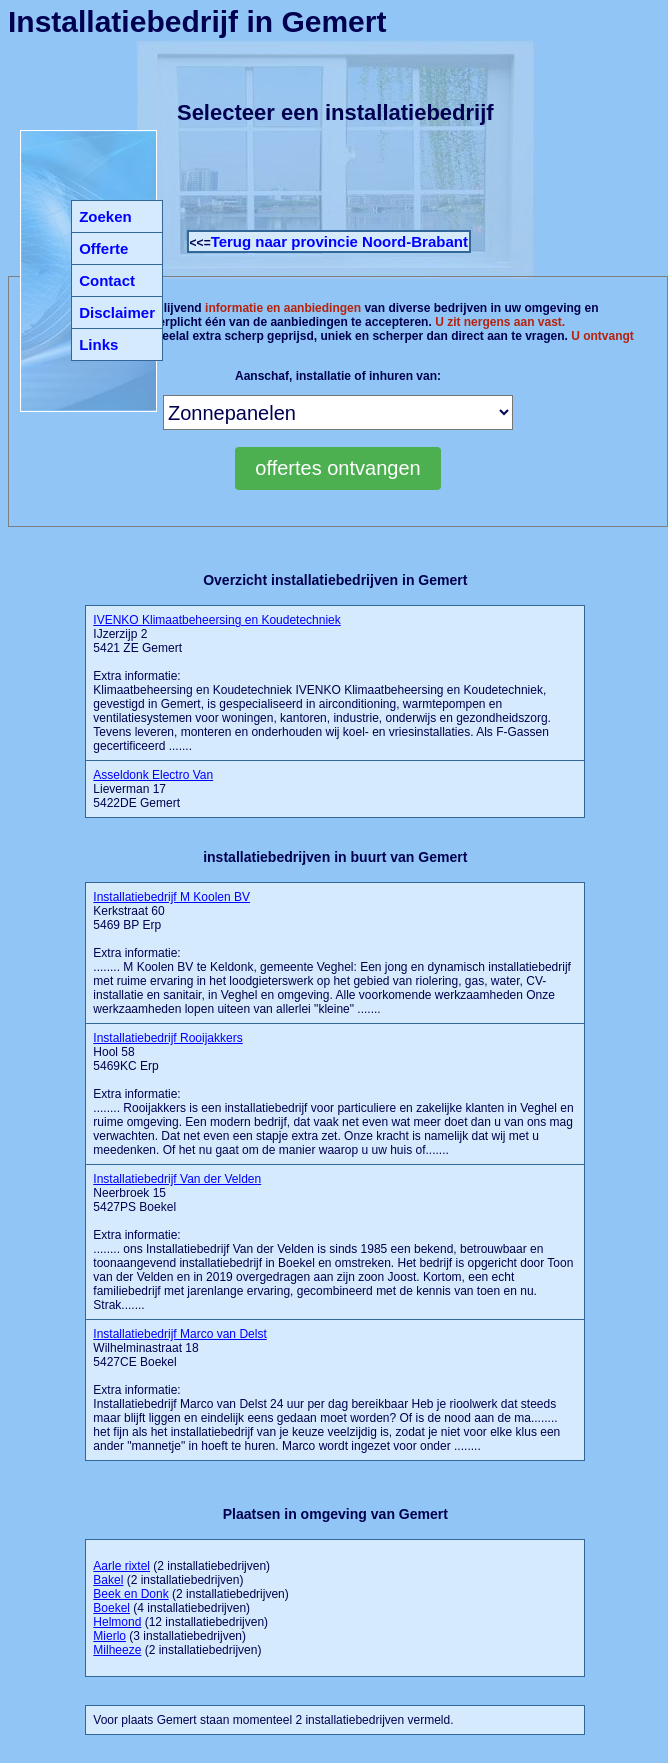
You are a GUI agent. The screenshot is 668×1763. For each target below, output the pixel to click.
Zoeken (105, 216)
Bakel (108, 1580)
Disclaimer (117, 312)
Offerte (103, 248)
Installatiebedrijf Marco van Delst (179, 1334)
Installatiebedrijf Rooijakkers (167, 1038)
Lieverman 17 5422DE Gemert (153, 789)
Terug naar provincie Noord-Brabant (339, 241)
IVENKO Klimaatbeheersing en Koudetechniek (216, 620)
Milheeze (117, 1650)
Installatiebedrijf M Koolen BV (171, 897)
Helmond (117, 1622)
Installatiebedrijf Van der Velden (177, 1179)
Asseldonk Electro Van (153, 775)
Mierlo (109, 1636)
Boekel (111, 1608)
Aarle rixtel (121, 1566)
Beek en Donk (130, 1594)
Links (98, 344)
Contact (107, 280)
